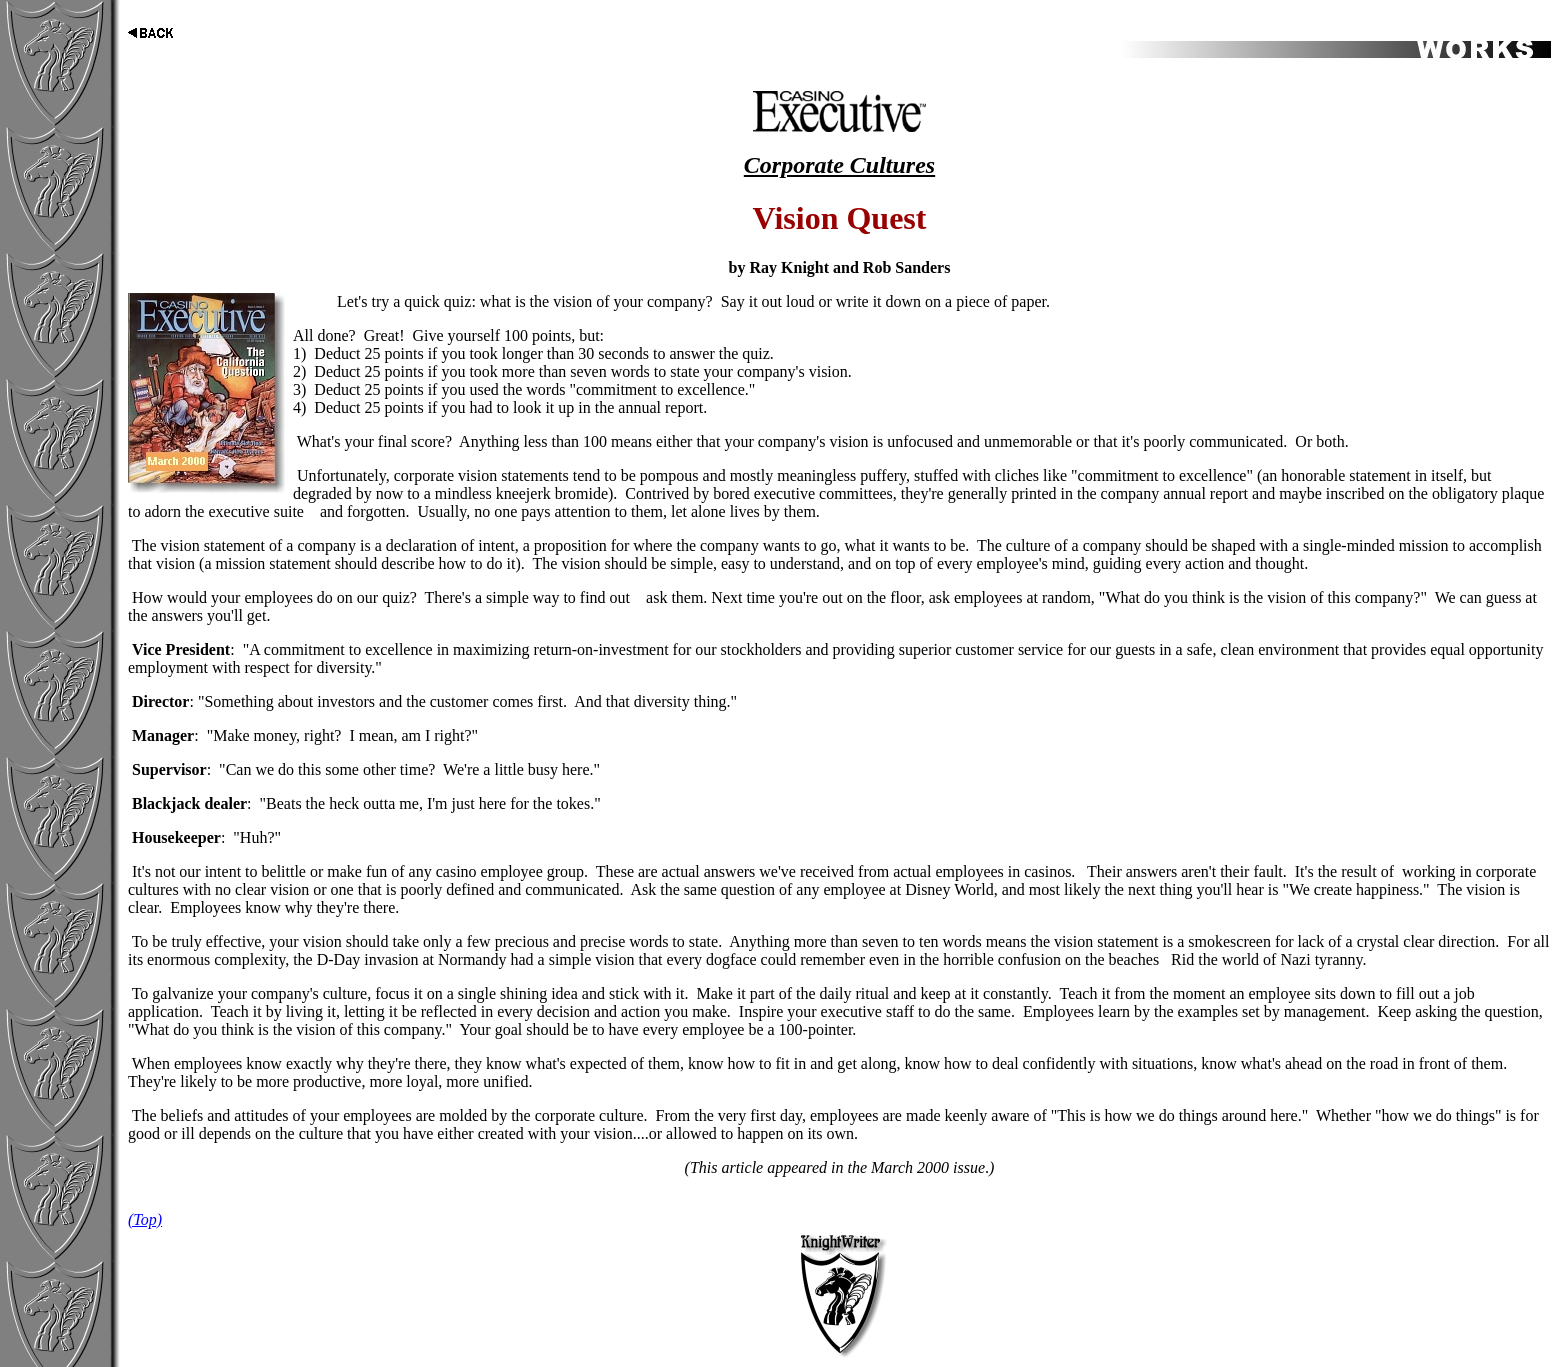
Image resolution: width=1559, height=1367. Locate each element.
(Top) (145, 1219)
